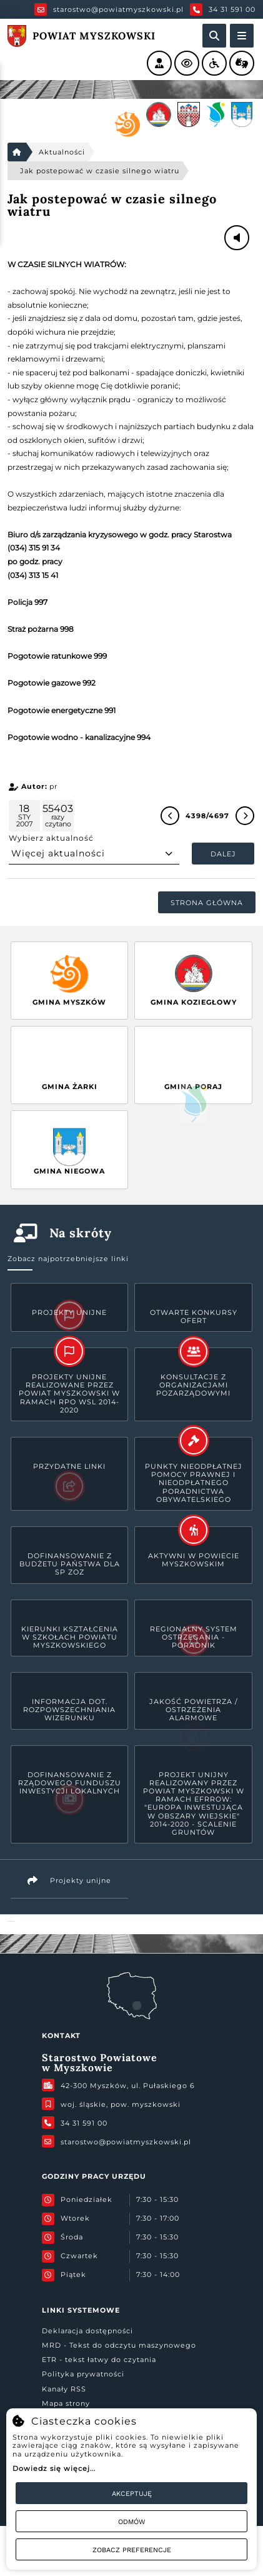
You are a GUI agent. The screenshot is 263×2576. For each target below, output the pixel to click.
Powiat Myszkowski (10, 1921)
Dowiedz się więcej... (54, 2468)
